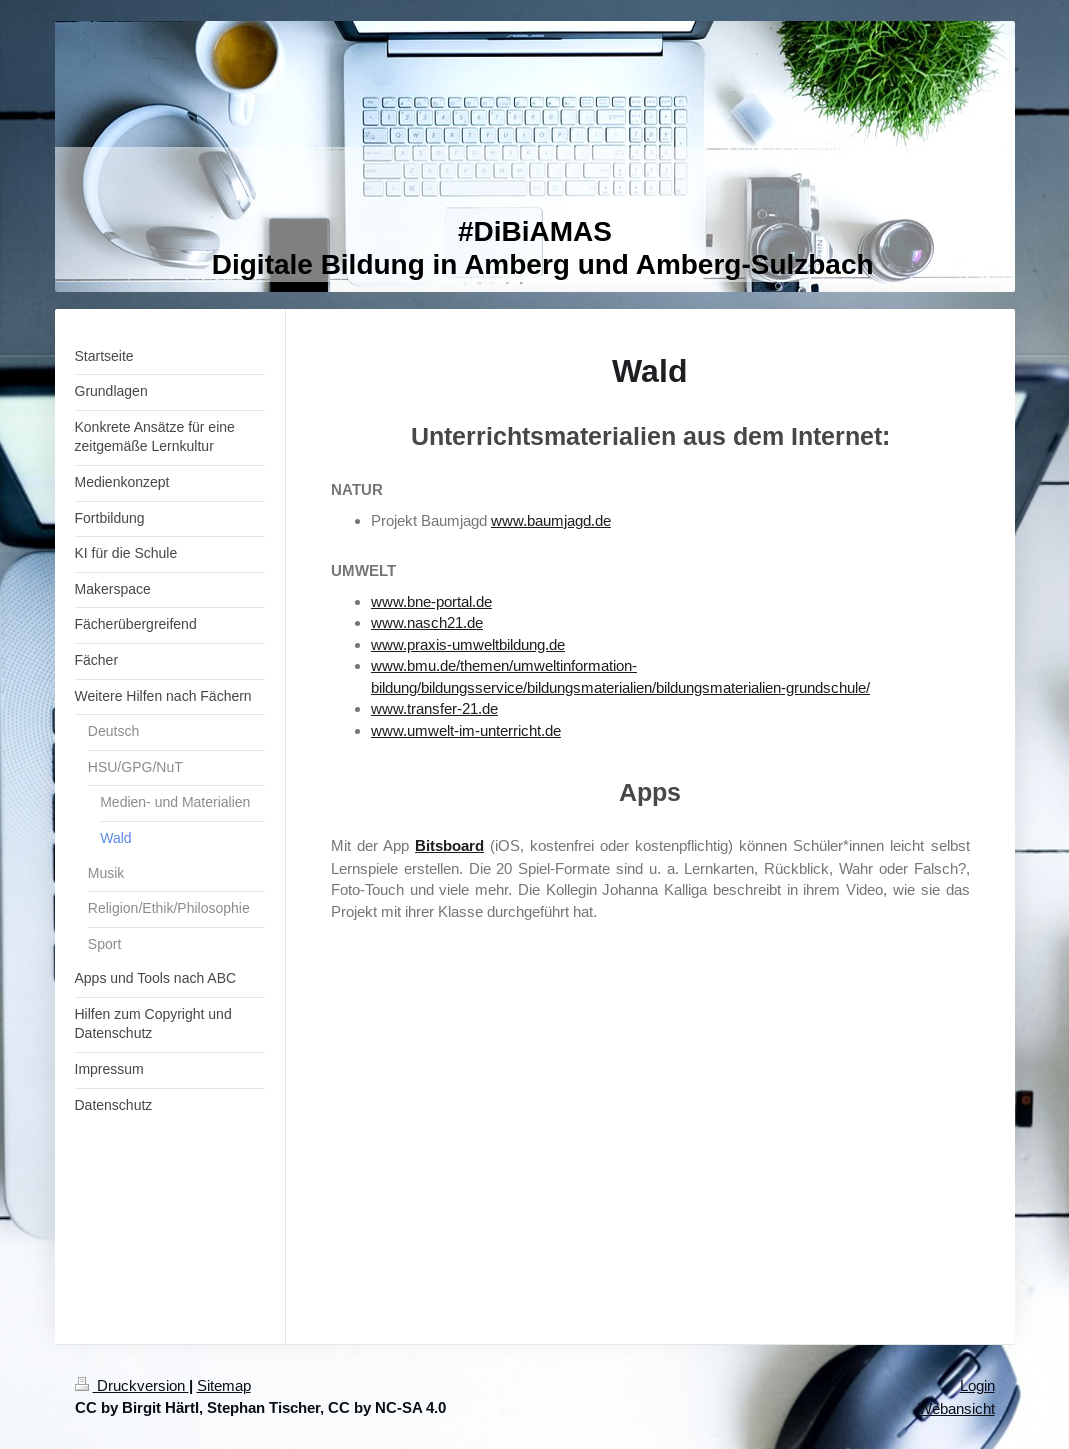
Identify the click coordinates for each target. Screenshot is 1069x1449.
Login (977, 1385)
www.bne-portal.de (431, 601)
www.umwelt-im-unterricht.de (466, 730)
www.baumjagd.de (551, 520)
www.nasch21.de (427, 622)
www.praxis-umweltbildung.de (468, 644)
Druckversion (132, 1385)
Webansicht (956, 1408)
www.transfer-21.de (434, 708)
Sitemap (224, 1385)
